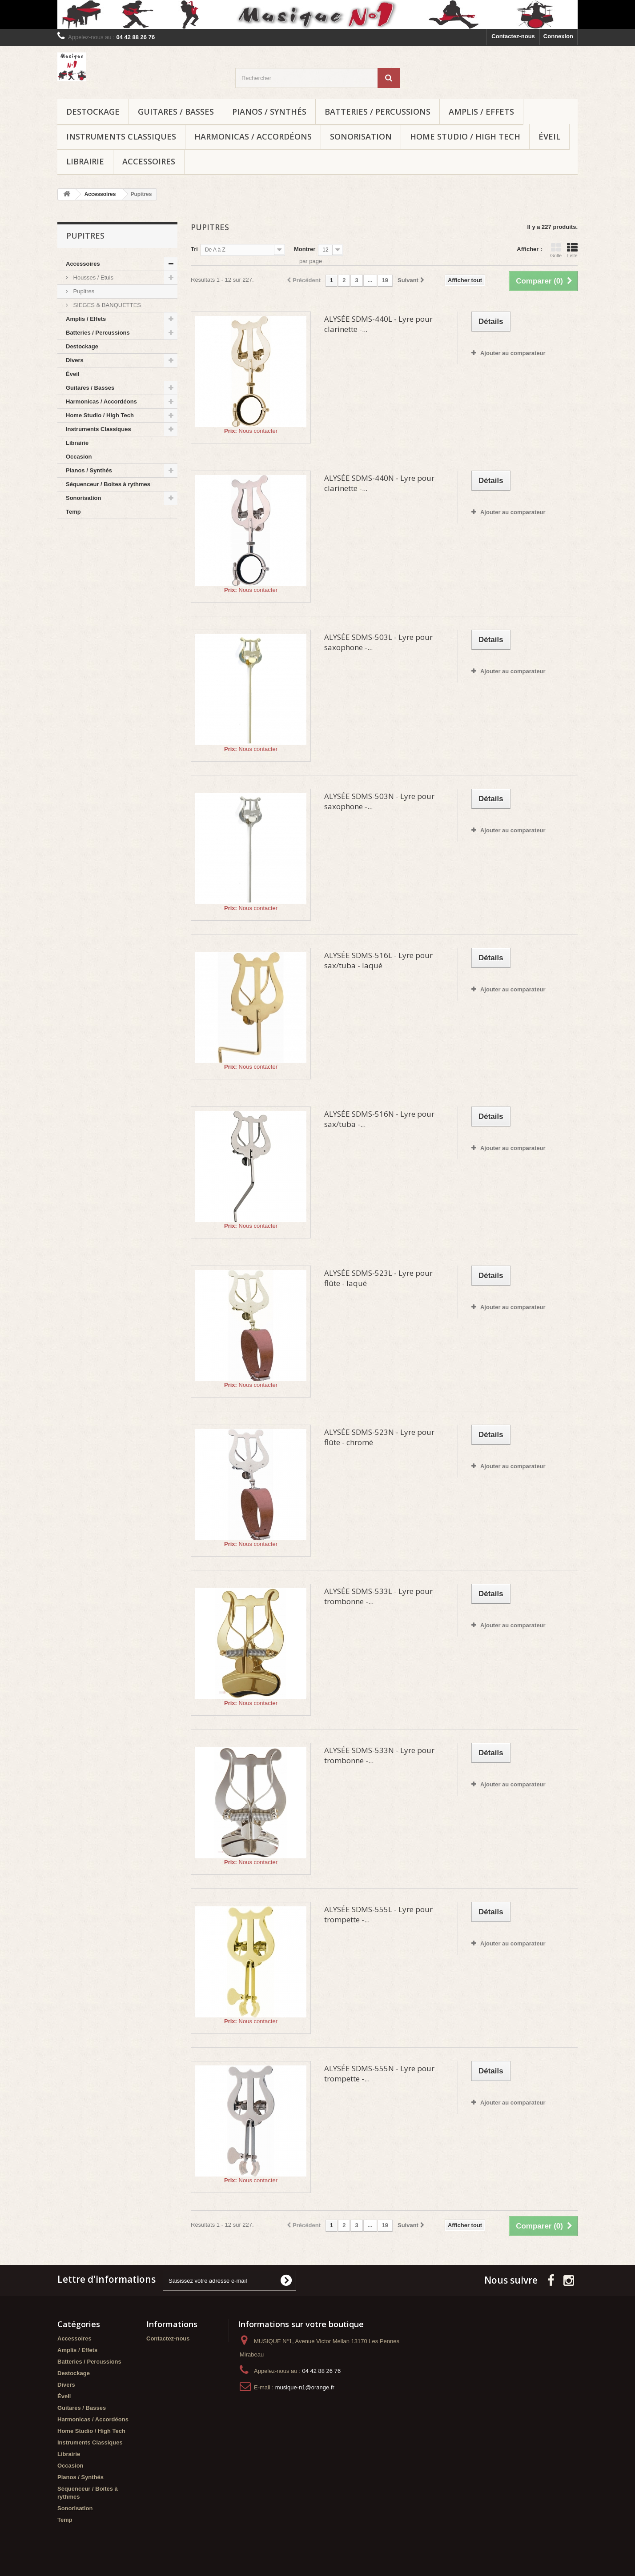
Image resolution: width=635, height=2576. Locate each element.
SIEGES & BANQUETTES (106, 305)
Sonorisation (361, 136)
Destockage (93, 111)
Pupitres (83, 291)
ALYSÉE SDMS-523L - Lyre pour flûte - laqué (378, 1278)
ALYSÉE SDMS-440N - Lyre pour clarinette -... (379, 483)
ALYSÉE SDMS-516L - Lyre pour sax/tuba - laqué (378, 960)
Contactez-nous (513, 36)
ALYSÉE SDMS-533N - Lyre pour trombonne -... (379, 1755)
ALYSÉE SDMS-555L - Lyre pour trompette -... (378, 1914)
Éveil (549, 136)
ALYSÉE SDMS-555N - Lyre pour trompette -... (379, 2073)
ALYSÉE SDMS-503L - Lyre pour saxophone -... (378, 642)
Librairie (85, 161)
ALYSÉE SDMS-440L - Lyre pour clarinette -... (378, 324)
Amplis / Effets (481, 111)
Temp (73, 511)
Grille (556, 250)
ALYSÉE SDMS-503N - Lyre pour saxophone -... (379, 801)
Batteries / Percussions (377, 111)
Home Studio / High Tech (465, 136)
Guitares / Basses (176, 111)
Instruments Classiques (121, 136)
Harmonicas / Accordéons (253, 136)
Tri (194, 249)
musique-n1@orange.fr (304, 2387)
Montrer (304, 249)
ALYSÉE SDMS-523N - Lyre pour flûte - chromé (379, 1437)
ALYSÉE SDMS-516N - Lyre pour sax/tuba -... (379, 1119)
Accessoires (148, 161)
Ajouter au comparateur (513, 353)
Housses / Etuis (92, 277)
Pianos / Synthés (269, 111)
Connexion (558, 36)
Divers (75, 360)
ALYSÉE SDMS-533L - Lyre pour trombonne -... (378, 1596)
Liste (572, 250)
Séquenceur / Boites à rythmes (108, 484)
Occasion (79, 456)
